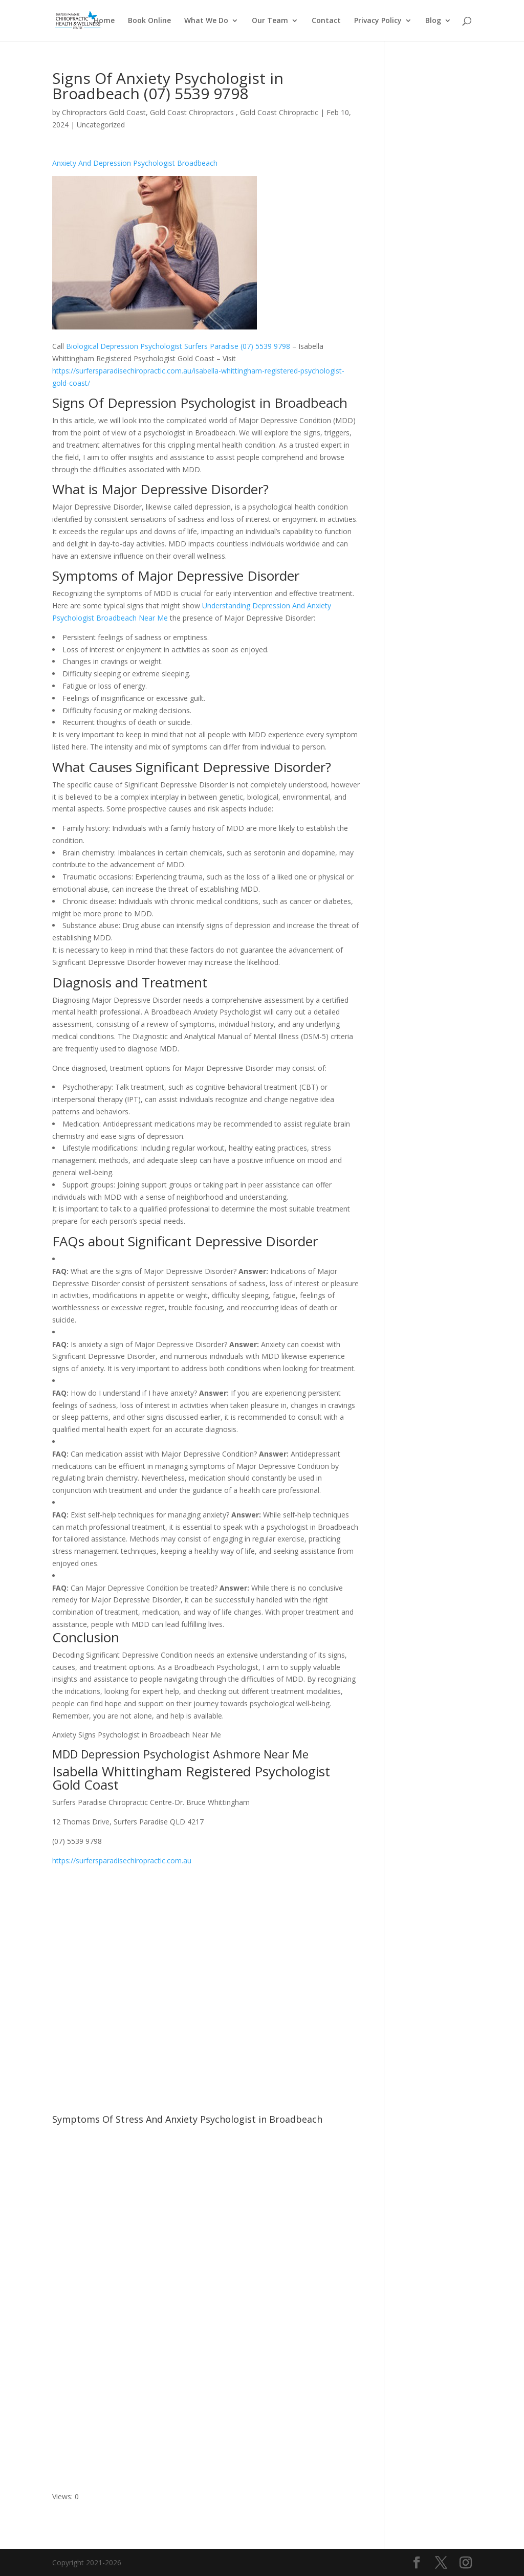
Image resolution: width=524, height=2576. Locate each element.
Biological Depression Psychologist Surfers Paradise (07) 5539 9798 (178, 346)
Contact (326, 21)
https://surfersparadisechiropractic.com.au (121, 1860)
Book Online (149, 21)
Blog (433, 21)
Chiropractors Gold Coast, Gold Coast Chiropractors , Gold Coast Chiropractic (190, 112)
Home (104, 21)
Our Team (270, 21)
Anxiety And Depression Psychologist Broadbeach (134, 163)
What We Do (206, 21)
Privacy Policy (378, 21)
